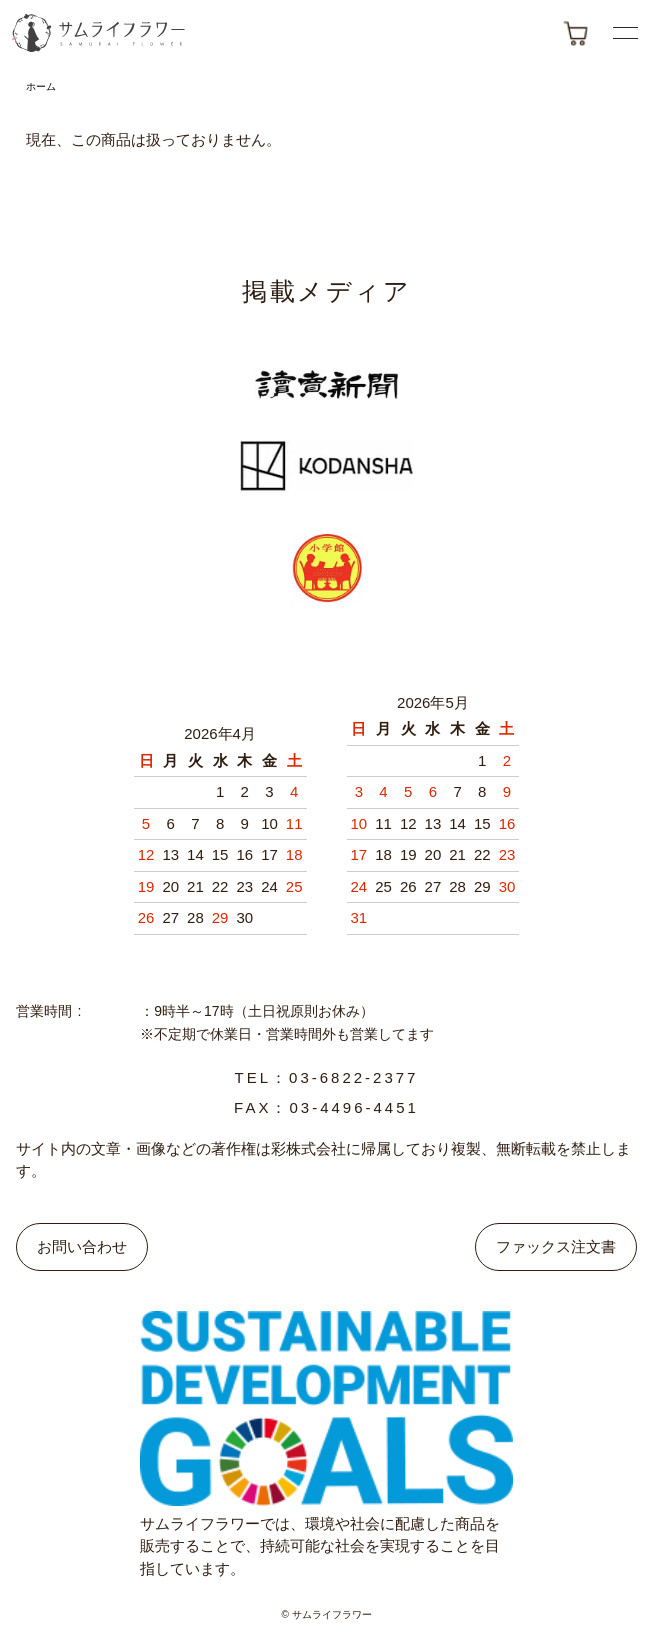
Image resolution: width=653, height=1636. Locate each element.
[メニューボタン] (625, 33)
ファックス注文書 (556, 1246)
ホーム (41, 86)
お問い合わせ (82, 1246)
